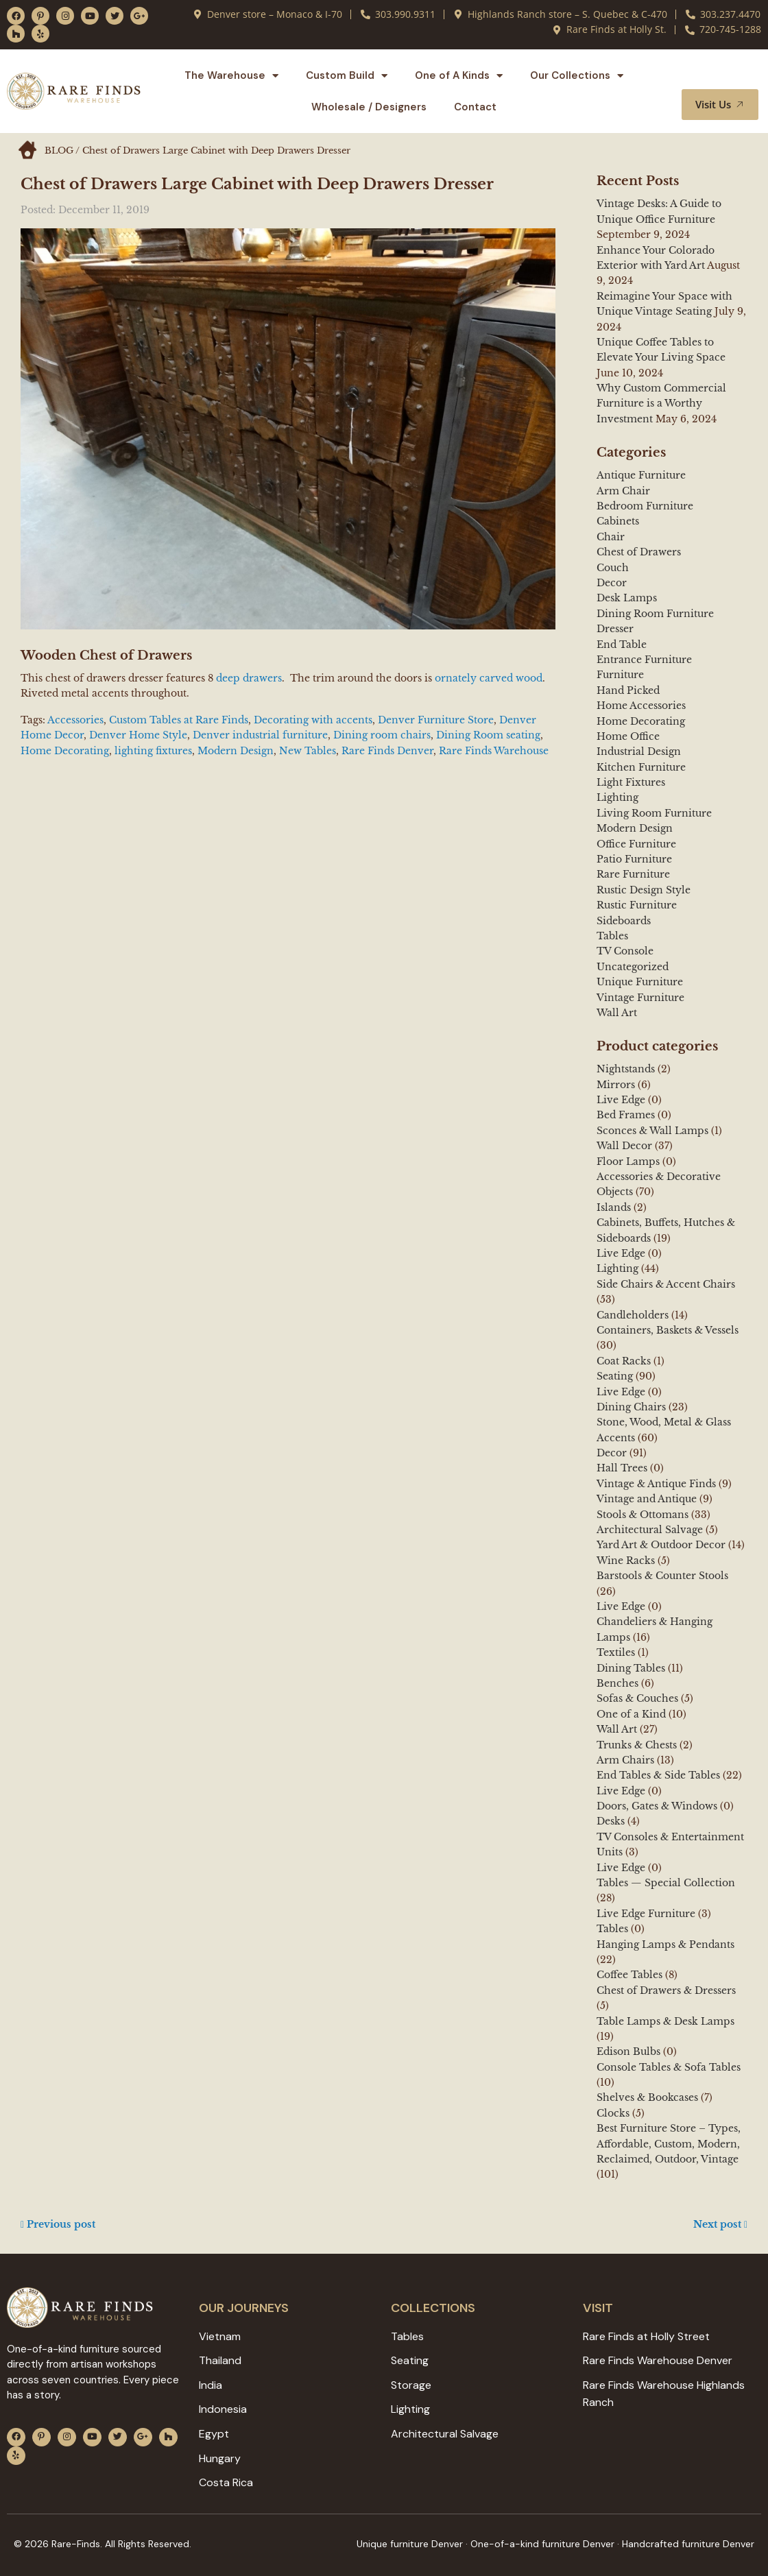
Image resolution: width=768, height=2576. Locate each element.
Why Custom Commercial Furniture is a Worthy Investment (661, 403)
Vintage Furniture (640, 997)
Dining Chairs (631, 1407)
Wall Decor (624, 1146)
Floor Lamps (628, 1161)
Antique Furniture (641, 475)
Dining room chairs (382, 735)
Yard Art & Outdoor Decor (661, 1545)
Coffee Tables (629, 1975)
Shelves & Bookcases (647, 2097)
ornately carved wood (488, 678)
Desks (611, 1821)
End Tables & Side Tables (658, 1775)
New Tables (307, 751)
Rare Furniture (633, 874)
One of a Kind (631, 1714)
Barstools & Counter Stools (662, 1575)
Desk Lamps (627, 598)
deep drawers (247, 678)
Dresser (615, 629)
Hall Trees (622, 1468)
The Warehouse (231, 76)
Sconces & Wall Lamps (652, 1130)
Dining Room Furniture (655, 613)
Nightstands (626, 1069)
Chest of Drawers (639, 552)
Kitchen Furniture (641, 767)
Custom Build (346, 76)
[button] (732, 76)
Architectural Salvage (650, 1530)
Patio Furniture (634, 859)
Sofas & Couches (637, 1698)
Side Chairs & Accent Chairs (666, 1284)
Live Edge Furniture (646, 1913)
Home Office (628, 736)
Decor (612, 583)
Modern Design (235, 751)
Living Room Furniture (654, 813)
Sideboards (624, 921)
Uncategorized (633, 967)
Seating (615, 1376)
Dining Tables (631, 1668)
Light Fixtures (631, 782)
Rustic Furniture (637, 905)
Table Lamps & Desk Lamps (665, 2021)
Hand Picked (628, 690)
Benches (617, 1683)
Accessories (75, 720)
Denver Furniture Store (436, 720)
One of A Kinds (459, 76)
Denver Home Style (138, 735)
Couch (613, 568)
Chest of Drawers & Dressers (666, 1990)
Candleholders (633, 1315)
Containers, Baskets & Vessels (668, 1330)
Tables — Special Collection (666, 1883)
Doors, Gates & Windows (657, 1806)
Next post (720, 2224)
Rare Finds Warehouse (494, 751)
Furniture (620, 675)
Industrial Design (639, 751)
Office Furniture (636, 844)
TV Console (625, 951)
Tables (612, 936)
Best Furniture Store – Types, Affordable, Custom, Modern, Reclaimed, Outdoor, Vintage (669, 2143)
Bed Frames (626, 1115)
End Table (622, 644)
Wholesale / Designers (369, 107)
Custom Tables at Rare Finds (178, 720)
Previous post (58, 2224)
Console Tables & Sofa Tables (669, 2067)
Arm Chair (623, 491)
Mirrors (616, 1085)
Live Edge (621, 1100)
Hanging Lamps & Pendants (665, 1944)
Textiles (616, 1652)
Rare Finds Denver (387, 751)
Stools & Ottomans (642, 1514)
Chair (611, 537)
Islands (614, 1207)
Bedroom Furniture (645, 506)
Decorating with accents (313, 720)
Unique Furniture (640, 982)
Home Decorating (65, 751)
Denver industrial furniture (260, 735)
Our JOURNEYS (244, 2308)
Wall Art (617, 1013)
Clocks (613, 2113)
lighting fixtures (153, 751)
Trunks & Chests (637, 1745)
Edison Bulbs (628, 2051)
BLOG (59, 150)
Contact (475, 107)
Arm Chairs (625, 1760)
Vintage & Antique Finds (656, 1484)
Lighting (617, 797)
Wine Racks (626, 1560)
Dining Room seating (488, 735)
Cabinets (618, 521)
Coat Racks (624, 1361)
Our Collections (576, 76)
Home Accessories (641, 705)
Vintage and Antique (647, 1499)
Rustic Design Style (644, 890)
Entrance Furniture (644, 659)
